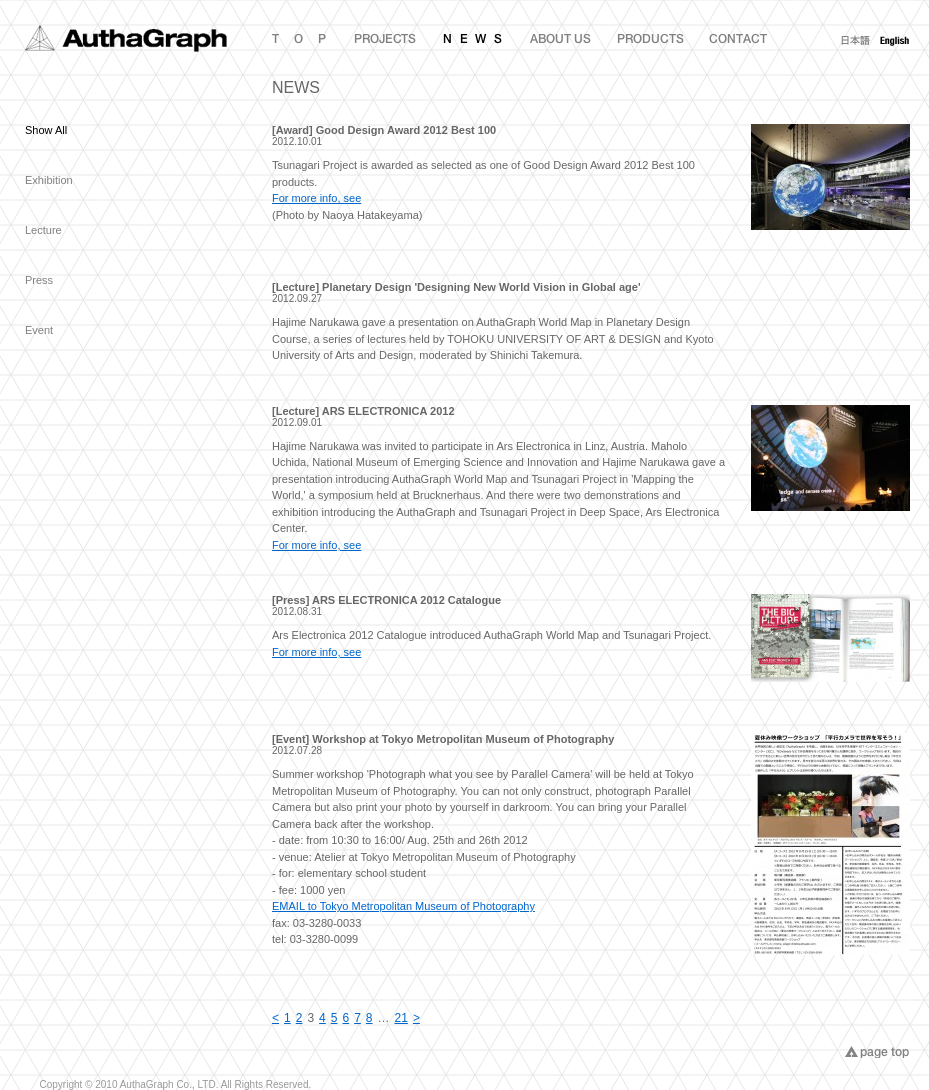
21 (401, 1018)
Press (39, 280)
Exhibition (49, 180)
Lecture (43, 230)
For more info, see (316, 198)
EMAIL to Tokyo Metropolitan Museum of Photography (403, 906)
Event (39, 330)
